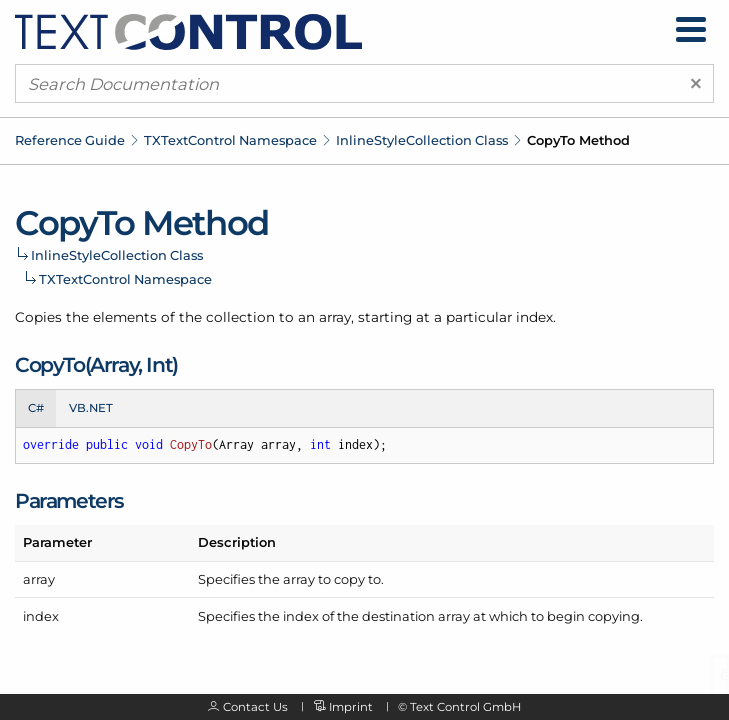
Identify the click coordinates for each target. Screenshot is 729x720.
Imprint (351, 707)
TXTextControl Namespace (230, 140)
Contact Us (255, 707)
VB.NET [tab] (91, 408)
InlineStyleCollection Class (422, 140)
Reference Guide (70, 140)
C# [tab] (36, 408)
